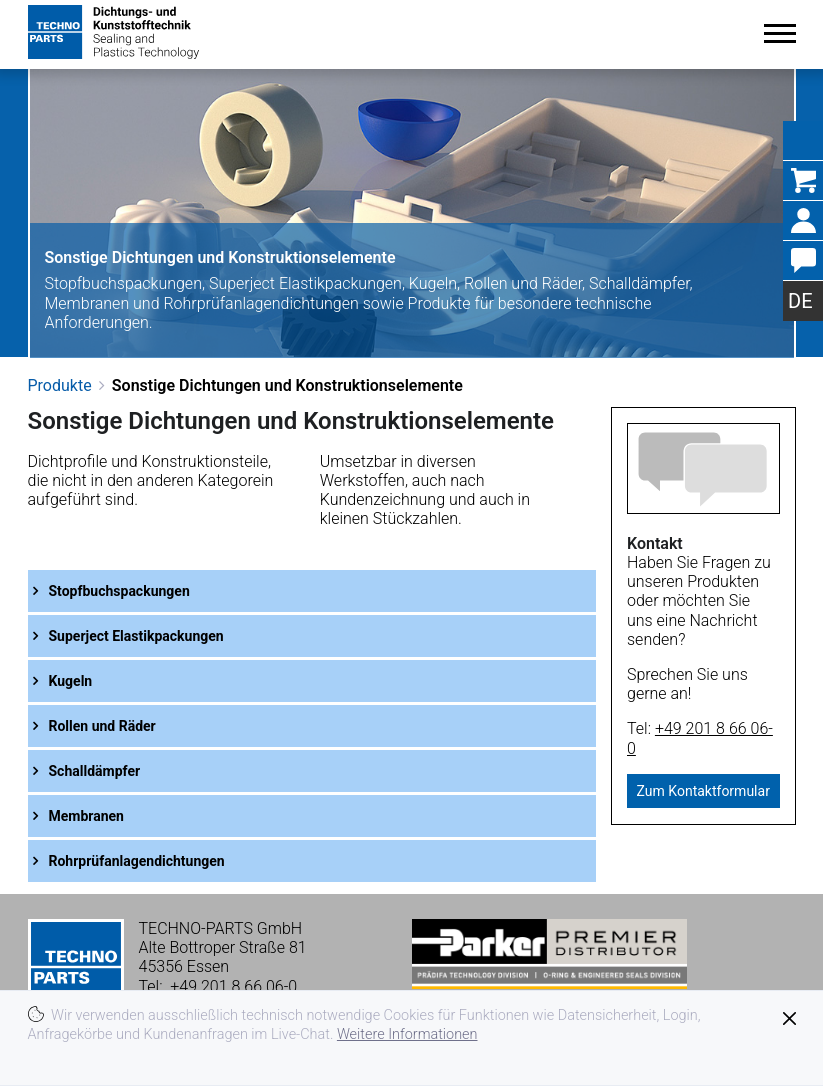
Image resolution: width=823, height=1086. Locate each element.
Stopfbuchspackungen (119, 591)
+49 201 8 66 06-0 (233, 986)
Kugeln (71, 681)
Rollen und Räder (102, 726)
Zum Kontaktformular (703, 791)
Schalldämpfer (95, 771)
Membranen (86, 816)
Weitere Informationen (407, 1034)
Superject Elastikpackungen (136, 636)
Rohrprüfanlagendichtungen (137, 861)
